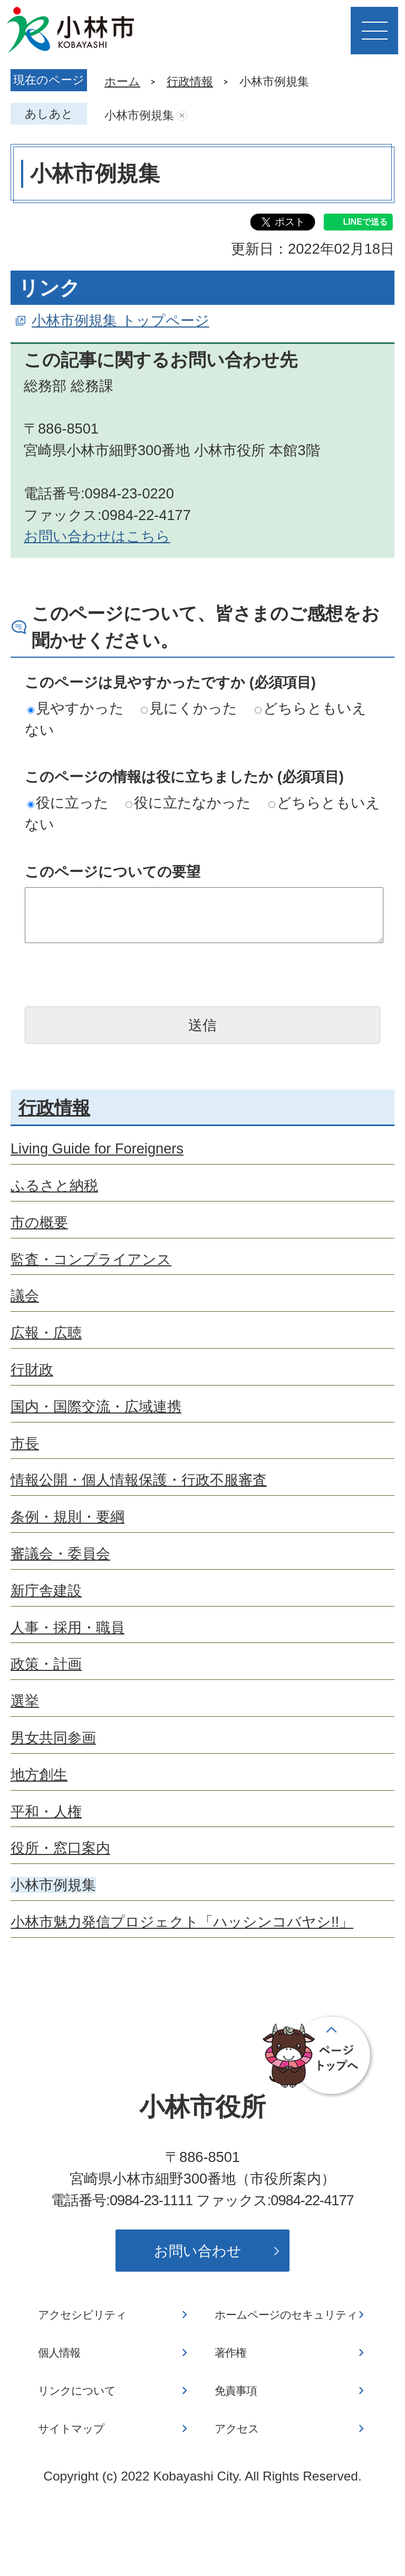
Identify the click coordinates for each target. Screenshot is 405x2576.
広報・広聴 (46, 1332)
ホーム (122, 81)
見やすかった (75, 708)
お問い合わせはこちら (97, 536)
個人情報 (59, 2353)
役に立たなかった (188, 802)
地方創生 (39, 1774)
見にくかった (189, 708)
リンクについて (76, 2391)
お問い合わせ (198, 2251)
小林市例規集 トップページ (120, 320)
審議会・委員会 (60, 1553)
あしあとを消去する (182, 115)
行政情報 (190, 81)
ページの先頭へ (319, 2056)
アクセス (237, 2429)
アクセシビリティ (82, 2315)
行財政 (32, 1369)
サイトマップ (71, 2429)
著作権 (230, 2353)
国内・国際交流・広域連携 (96, 1406)
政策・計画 (46, 1664)
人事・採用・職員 (67, 1627)
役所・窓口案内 (60, 1848)
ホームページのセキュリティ (286, 2315)
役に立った (68, 802)
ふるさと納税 (54, 1185)
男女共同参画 (53, 1737)
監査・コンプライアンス (91, 1259)
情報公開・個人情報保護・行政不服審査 (139, 1480)
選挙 (25, 1701)
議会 (25, 1295)
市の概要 (39, 1222)
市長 (25, 1443)
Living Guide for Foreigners (97, 1148)
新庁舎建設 (46, 1590)
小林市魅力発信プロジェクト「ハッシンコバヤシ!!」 (182, 1922)
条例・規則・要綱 (67, 1516)
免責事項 (236, 2391)
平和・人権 (46, 1811)
